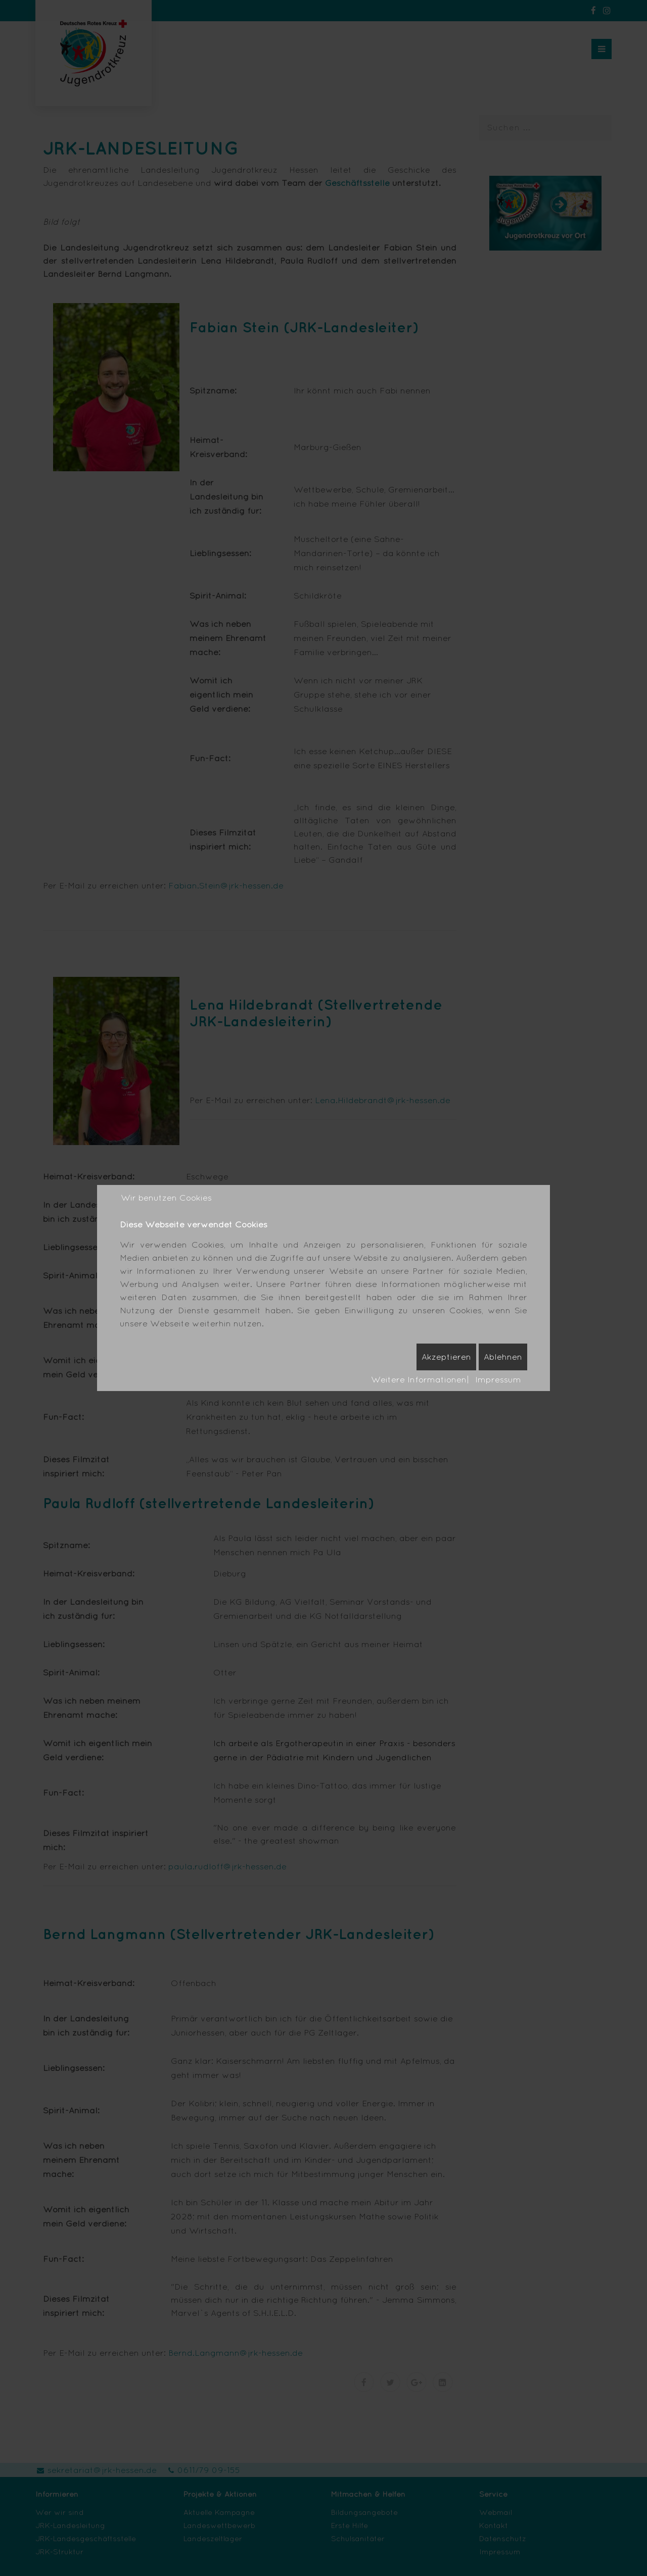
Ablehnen (503, 1356)
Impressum (498, 1379)
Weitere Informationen (419, 1379)
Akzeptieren (446, 1356)
